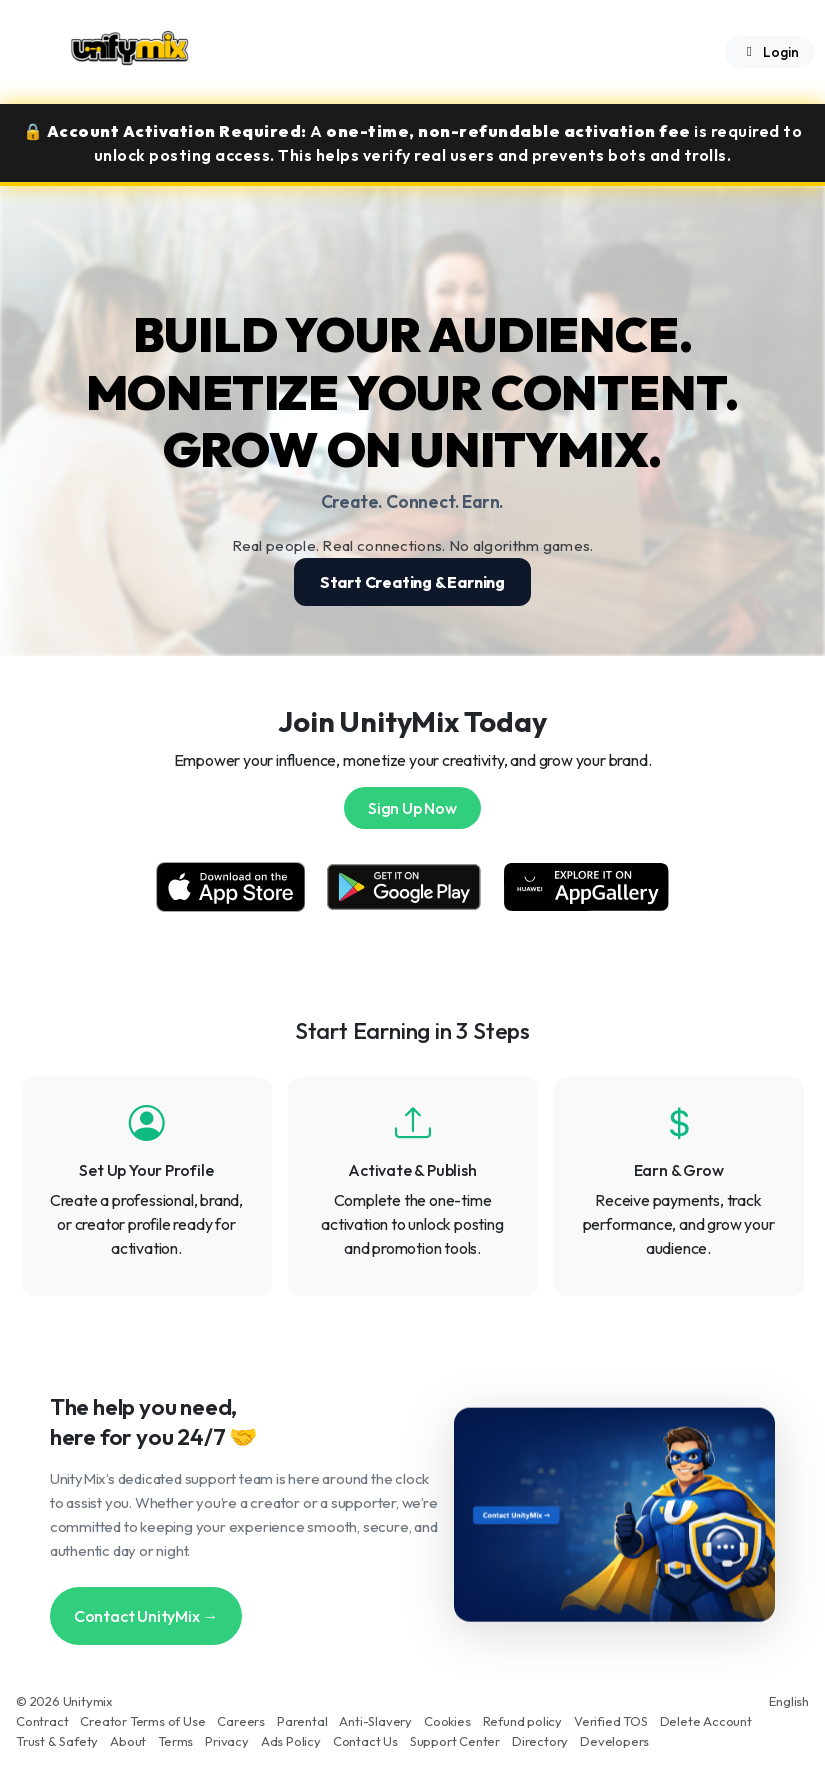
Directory (540, 1741)
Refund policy (522, 1721)
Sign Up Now (412, 808)
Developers (614, 1741)
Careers (241, 1721)
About (128, 1741)
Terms (175, 1741)
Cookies (447, 1721)
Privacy (227, 1741)
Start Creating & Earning (412, 582)
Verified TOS (611, 1721)
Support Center (455, 1741)
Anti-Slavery (375, 1721)
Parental (302, 1721)
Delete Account (706, 1721)
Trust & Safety (57, 1741)
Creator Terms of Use (142, 1721)
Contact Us (365, 1741)
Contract (42, 1721)
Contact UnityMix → (146, 1616)
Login (770, 52)
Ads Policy (291, 1741)
